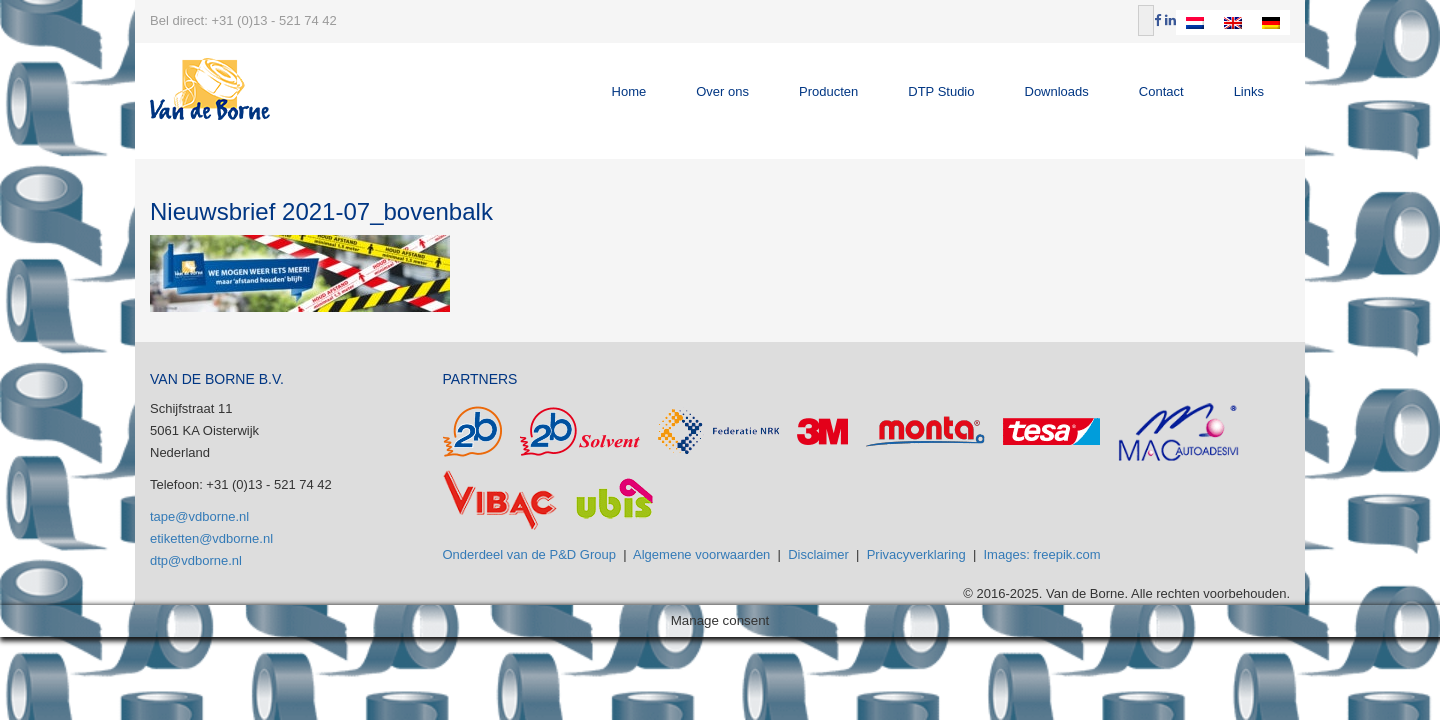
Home (629, 91)
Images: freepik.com (1042, 554)
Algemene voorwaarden (701, 554)
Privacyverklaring (916, 554)
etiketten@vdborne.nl (211, 538)
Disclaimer (818, 554)
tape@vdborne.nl (199, 516)
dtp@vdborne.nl (196, 560)
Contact (1161, 91)
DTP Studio (941, 91)
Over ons (722, 91)
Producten (828, 91)
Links (1249, 91)
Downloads (1057, 91)
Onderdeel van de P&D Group (529, 554)
